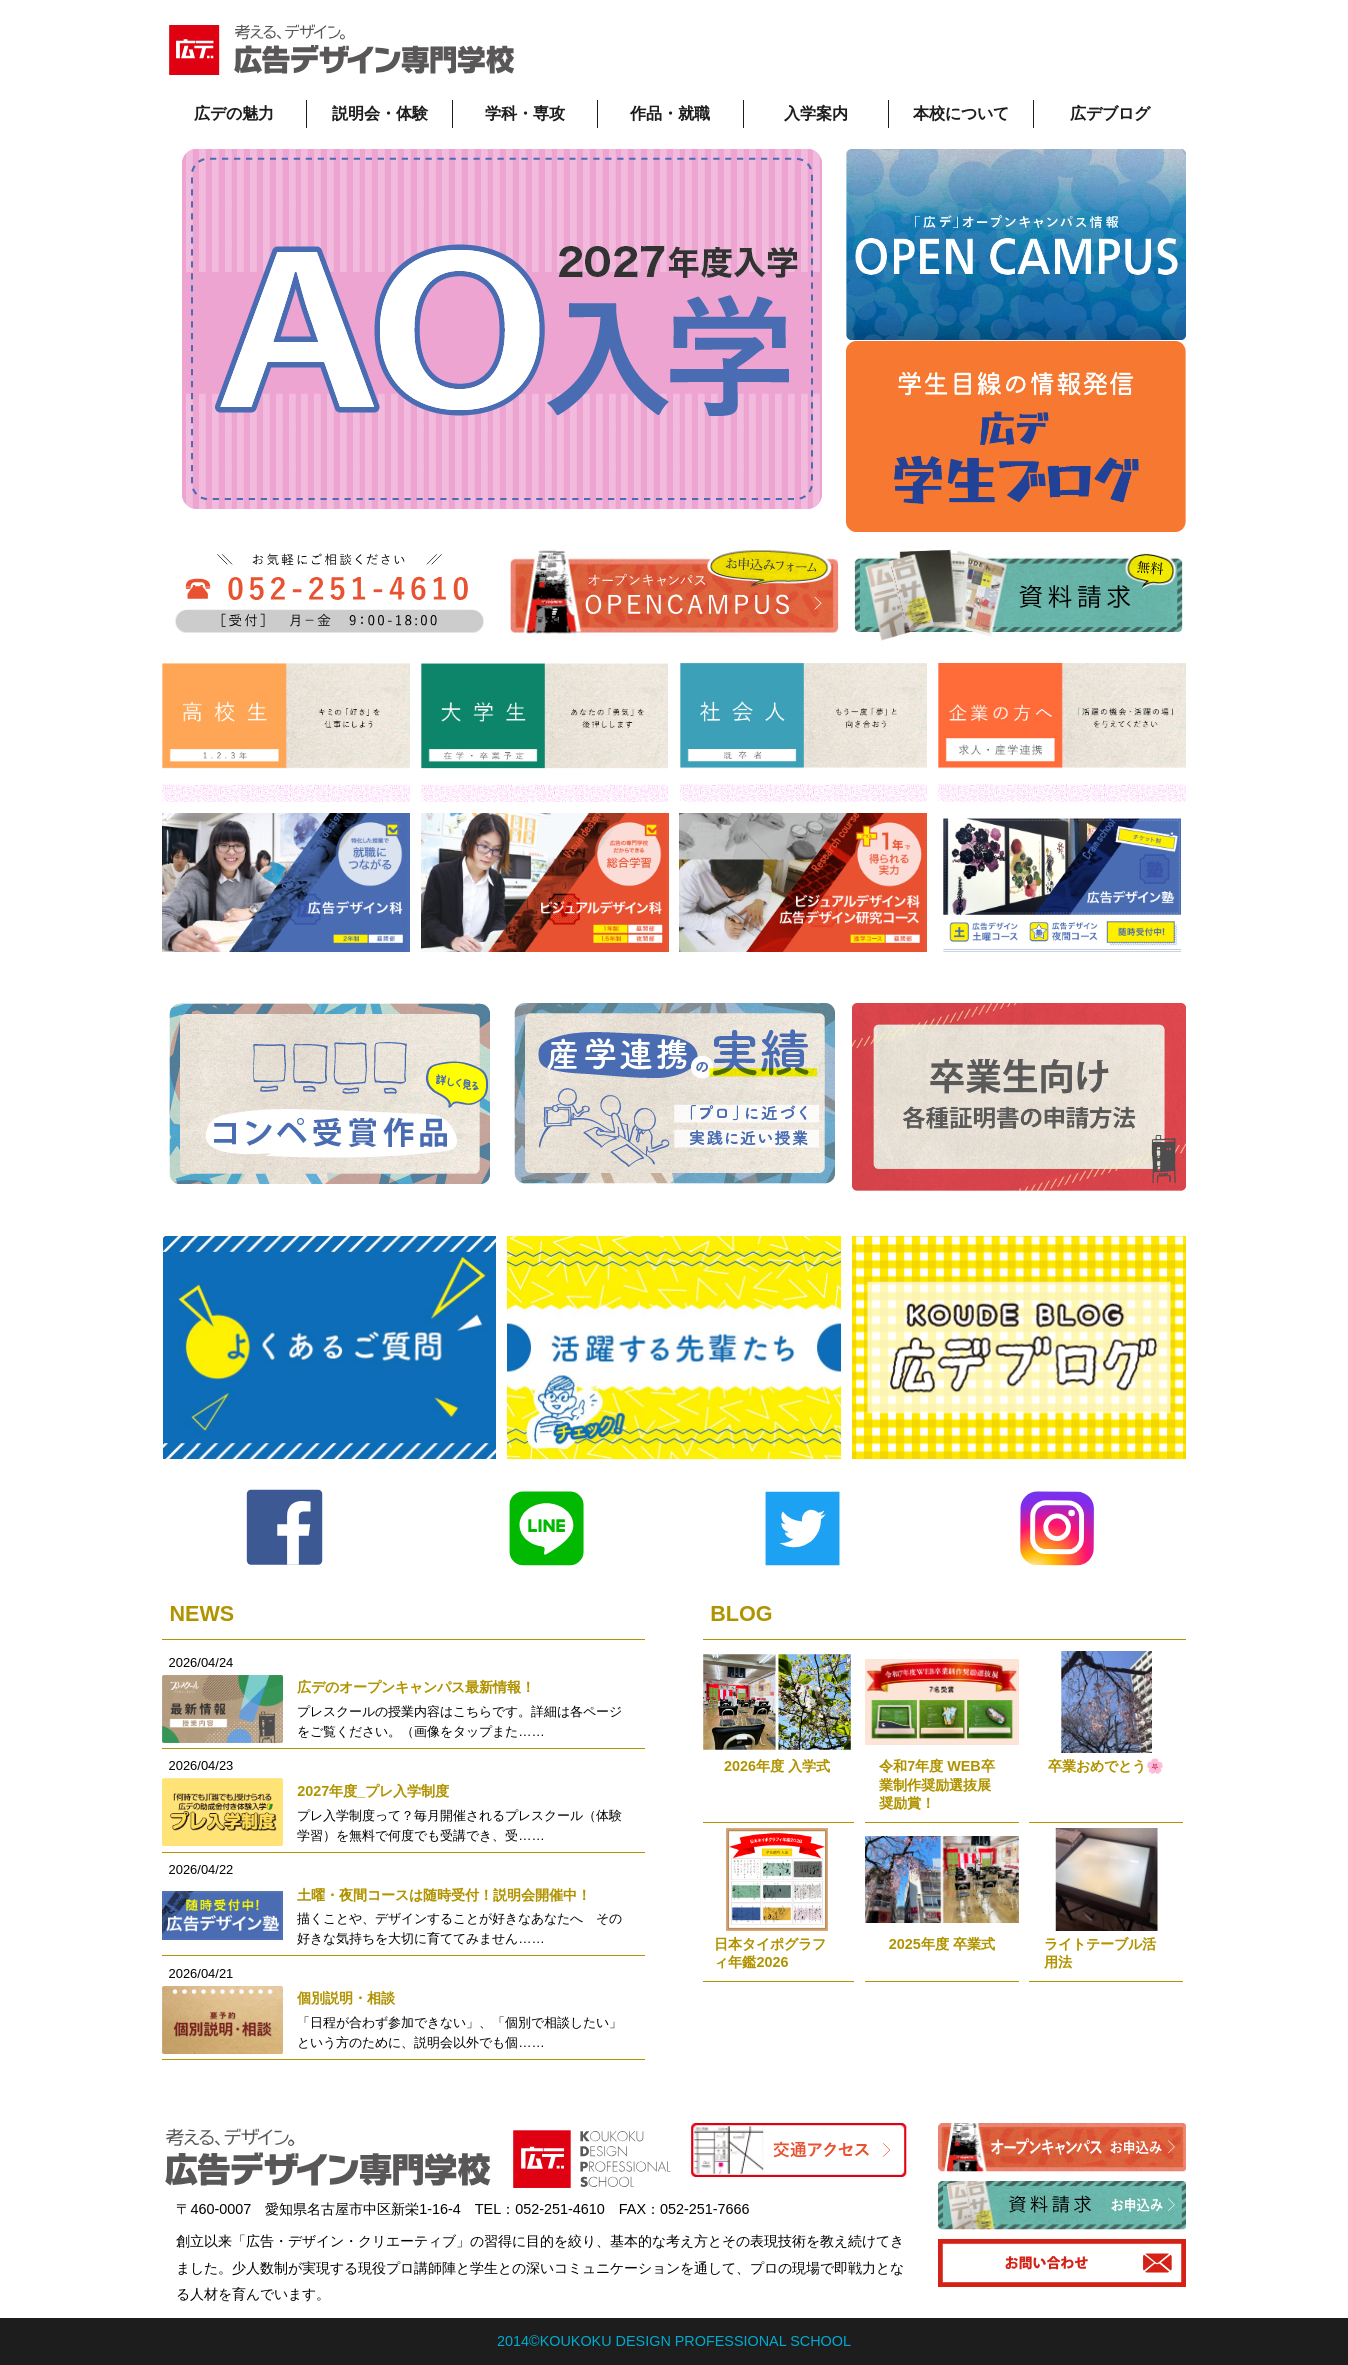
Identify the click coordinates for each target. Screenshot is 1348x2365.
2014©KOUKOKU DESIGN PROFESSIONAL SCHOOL (674, 2341)
